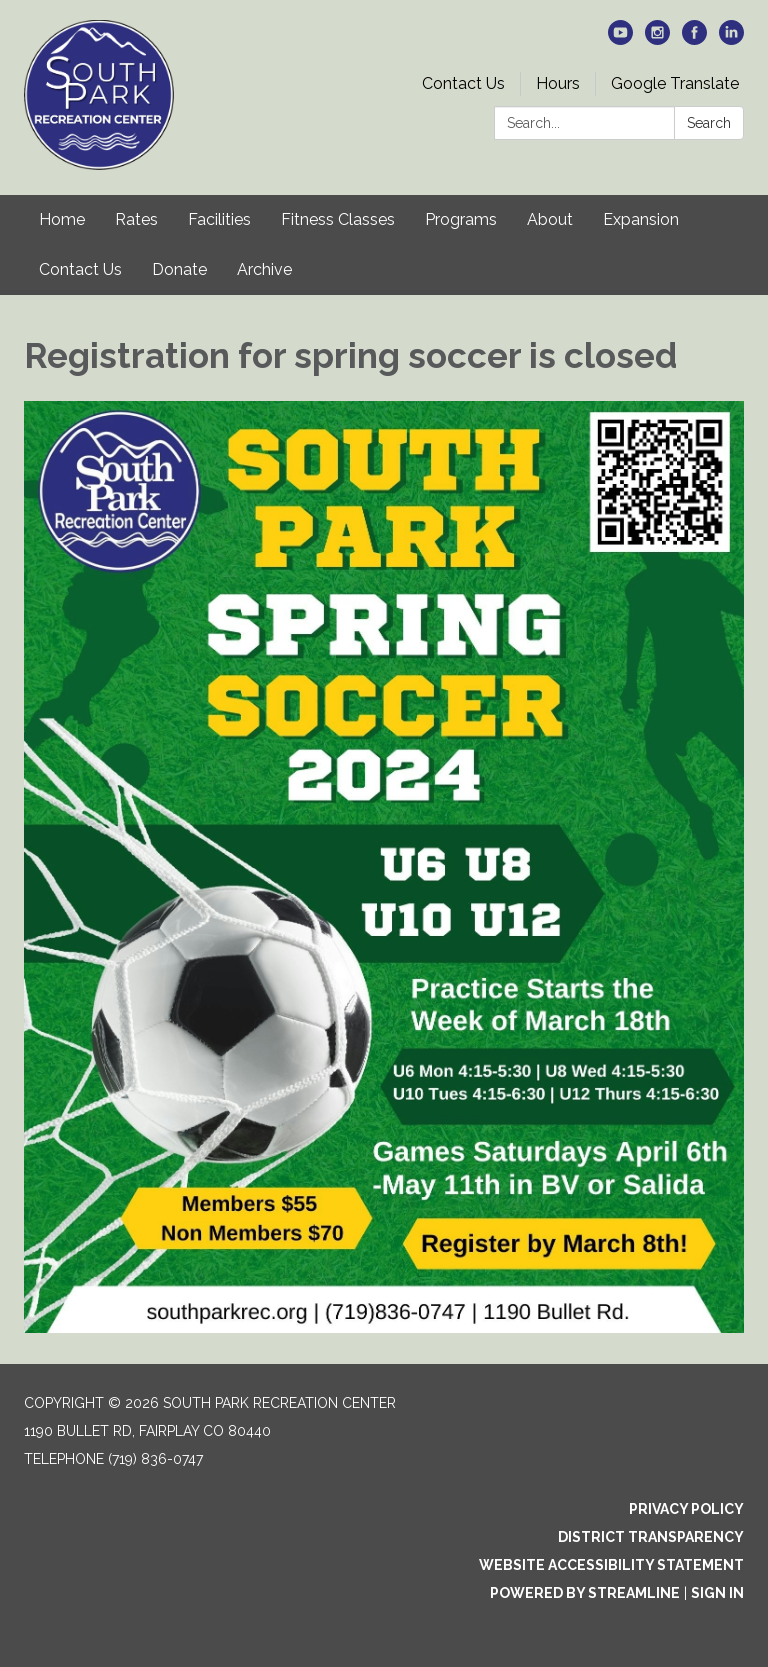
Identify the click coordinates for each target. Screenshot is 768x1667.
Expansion (641, 219)
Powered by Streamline (585, 1593)
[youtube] (620, 39)
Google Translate (675, 83)
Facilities (219, 219)
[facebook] (694, 39)
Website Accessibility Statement (611, 1565)
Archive (264, 269)
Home (62, 219)
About (550, 219)
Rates (136, 219)
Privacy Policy (686, 1509)
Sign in (717, 1593)
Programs (461, 219)
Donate (179, 269)
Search (709, 123)
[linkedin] (731, 39)
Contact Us (463, 83)
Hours (558, 83)
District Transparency (651, 1537)
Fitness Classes (338, 219)
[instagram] (657, 39)
